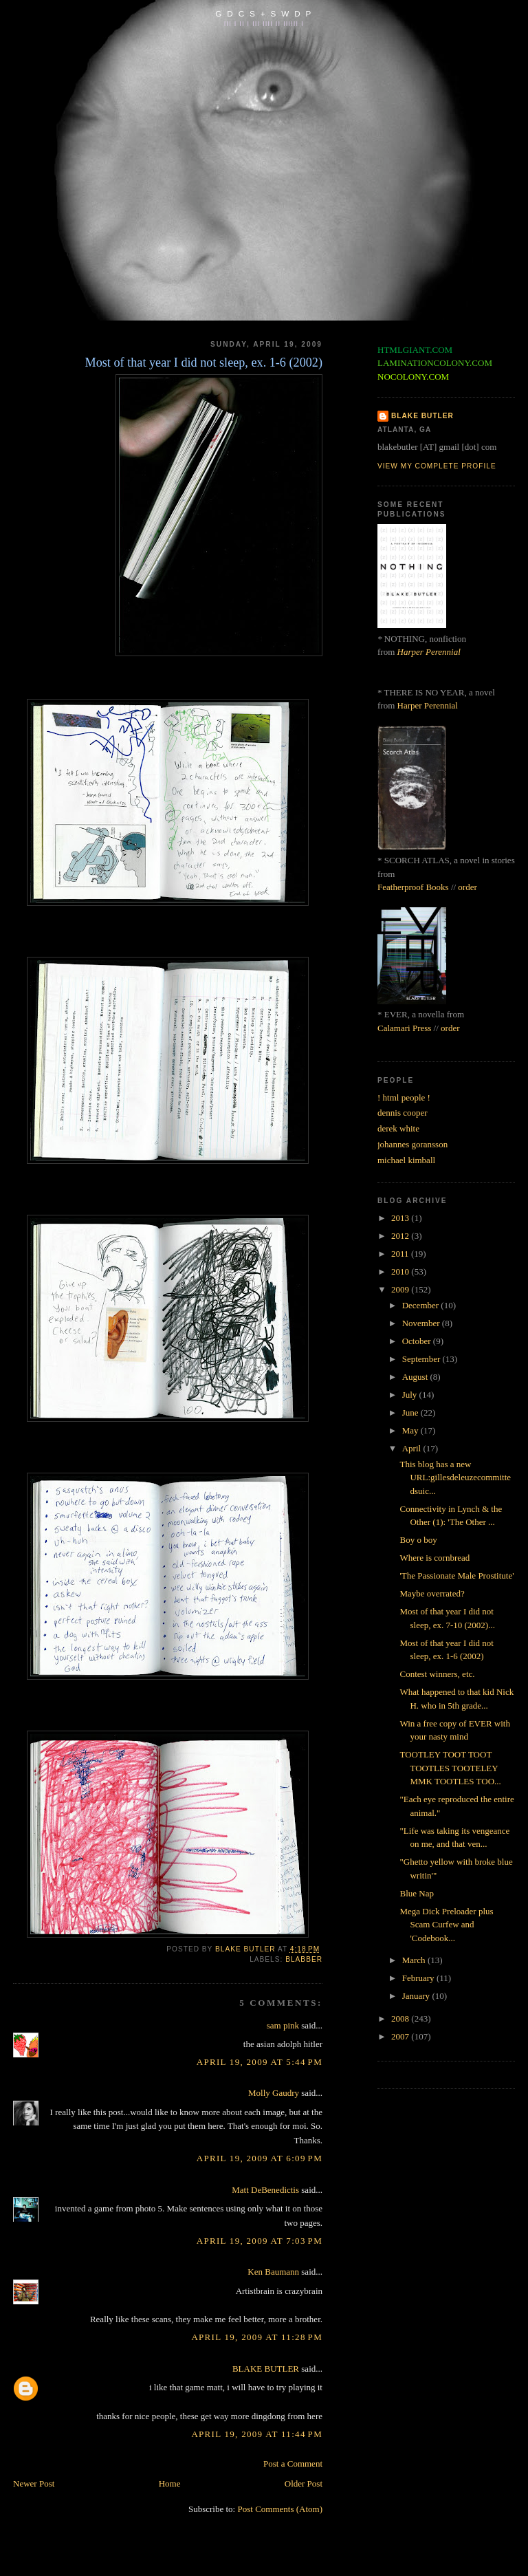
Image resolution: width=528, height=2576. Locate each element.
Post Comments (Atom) (279, 2509)
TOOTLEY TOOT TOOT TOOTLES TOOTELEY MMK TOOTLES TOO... (449, 1767)
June (411, 1412)
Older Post (303, 2483)
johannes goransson (412, 1144)
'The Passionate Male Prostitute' (456, 1575)
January (417, 1996)
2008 (401, 2018)
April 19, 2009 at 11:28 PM (256, 2337)
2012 (401, 1236)
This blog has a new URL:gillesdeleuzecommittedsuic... (455, 1477)
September (422, 1359)
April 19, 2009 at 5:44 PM (259, 2062)
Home (170, 2483)
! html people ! (403, 1097)
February (419, 1978)
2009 (401, 1289)
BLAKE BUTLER (265, 2368)
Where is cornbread (434, 1557)
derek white (398, 1128)
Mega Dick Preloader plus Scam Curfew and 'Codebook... (446, 1924)
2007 (401, 2036)
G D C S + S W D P (263, 13)
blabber (303, 1959)
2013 (401, 1218)
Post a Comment (292, 2463)
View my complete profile (436, 466)
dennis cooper (402, 1112)
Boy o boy (418, 1540)
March (415, 1960)
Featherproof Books (413, 887)
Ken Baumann (273, 2271)
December (421, 1305)
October (417, 1341)
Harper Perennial (429, 652)
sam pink (283, 2025)
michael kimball (406, 1160)
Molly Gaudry (273, 2093)
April (413, 1448)
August (416, 1377)
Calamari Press (404, 1028)
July (410, 1394)
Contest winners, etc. (436, 1674)
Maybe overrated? (431, 1593)
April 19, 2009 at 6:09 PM (259, 2158)
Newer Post (33, 2483)
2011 (401, 1253)
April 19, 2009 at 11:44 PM (256, 2434)
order (467, 887)
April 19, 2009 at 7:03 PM (259, 2241)
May (411, 1430)
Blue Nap (416, 1893)
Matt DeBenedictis (265, 2190)
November (422, 1323)
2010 (401, 1271)
